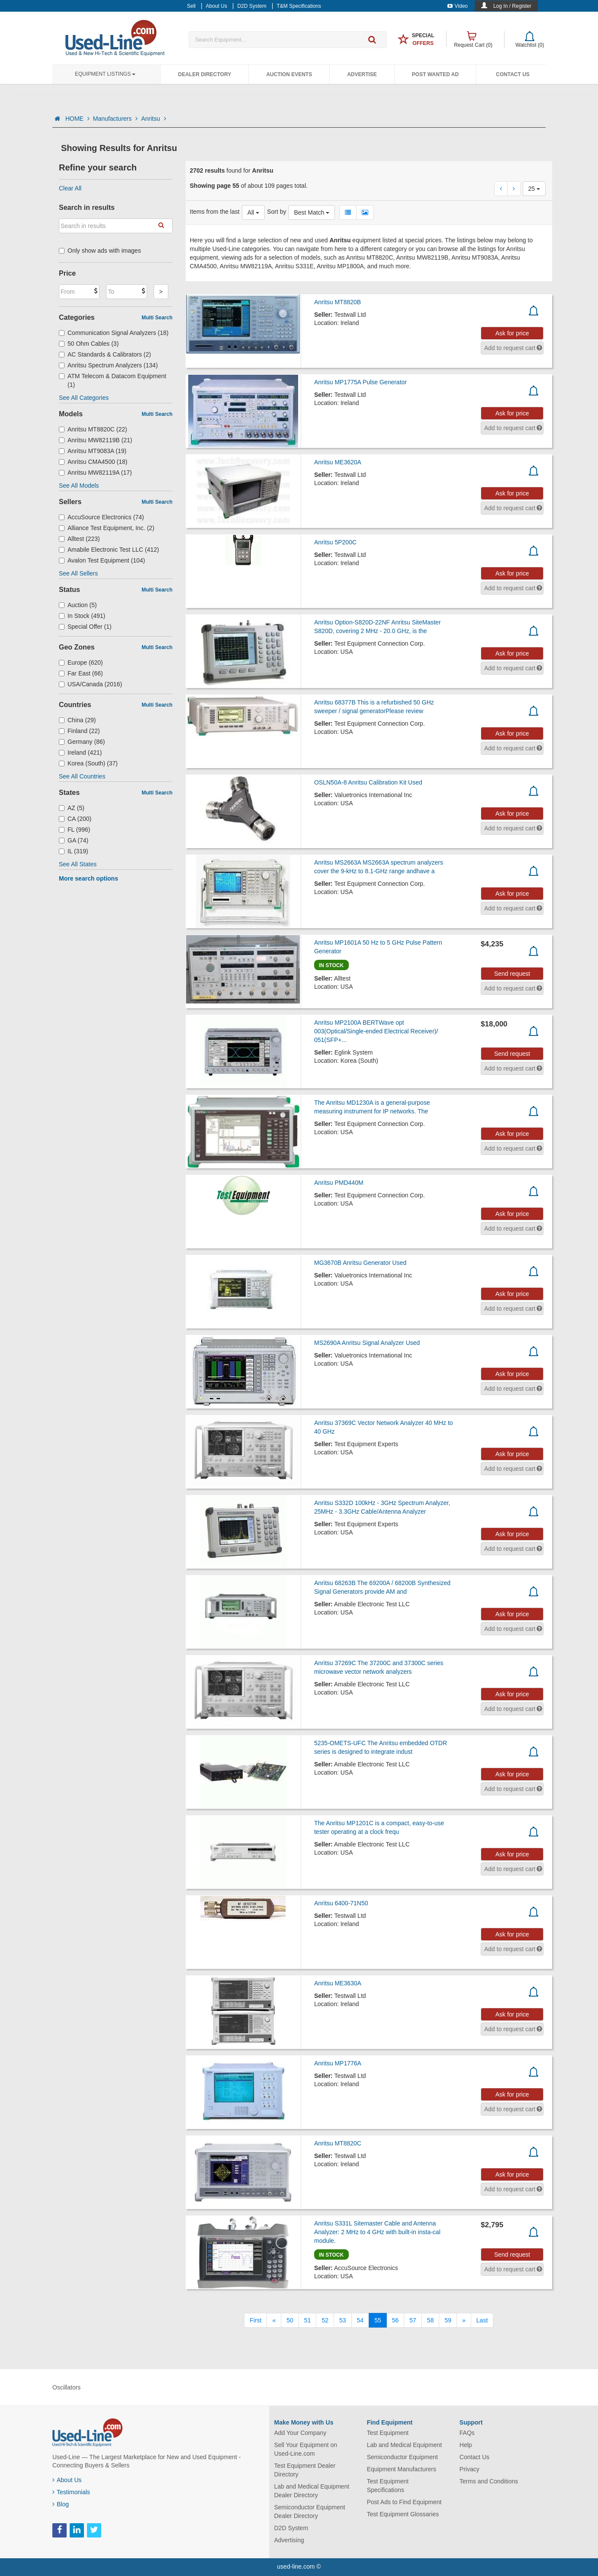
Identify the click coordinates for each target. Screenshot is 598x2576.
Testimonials (71, 2492)
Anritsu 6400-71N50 (341, 1903)
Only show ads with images (100, 250)
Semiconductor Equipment (402, 2457)
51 (307, 2320)
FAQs (467, 2432)
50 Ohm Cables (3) (89, 343)
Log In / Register (512, 6)
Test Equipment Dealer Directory (305, 2470)
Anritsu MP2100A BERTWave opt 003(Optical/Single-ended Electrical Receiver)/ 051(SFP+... (376, 1031)
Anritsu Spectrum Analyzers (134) (108, 365)
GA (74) (73, 840)
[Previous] (274, 2320)
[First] (255, 2320)
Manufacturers (115, 118)
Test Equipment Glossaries (403, 2514)
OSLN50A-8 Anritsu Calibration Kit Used (368, 782)
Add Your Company (300, 2432)
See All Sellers (78, 573)
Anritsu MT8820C (337, 2143)
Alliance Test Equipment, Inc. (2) (106, 527)
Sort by (276, 211)
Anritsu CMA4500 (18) (93, 461)
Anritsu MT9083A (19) (92, 450)
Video (457, 6)
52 (325, 2320)
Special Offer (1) (85, 626)
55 (377, 2320)
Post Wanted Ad (435, 74)
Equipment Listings (105, 74)
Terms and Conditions (489, 2481)
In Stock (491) (82, 615)
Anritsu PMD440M (338, 1182)
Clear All (70, 188)
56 (395, 2320)
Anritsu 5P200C (335, 542)
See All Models (79, 485)
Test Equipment (388, 2432)
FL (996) (74, 829)
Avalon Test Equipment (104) (102, 560)
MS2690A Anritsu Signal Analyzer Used (367, 1342)
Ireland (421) (80, 752)
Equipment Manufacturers (401, 2469)
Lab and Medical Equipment (404, 2444)
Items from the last (215, 211)
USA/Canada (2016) (90, 684)
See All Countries (82, 776)
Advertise (362, 74)
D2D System (291, 2528)
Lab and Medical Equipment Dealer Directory (312, 2491)
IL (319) (73, 851)
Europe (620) (81, 662)
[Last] (482, 2320)
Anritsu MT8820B (337, 302)
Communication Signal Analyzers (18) (113, 332)
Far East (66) (81, 673)
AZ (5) (71, 807)
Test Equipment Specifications (388, 2485)
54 (360, 2320)
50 (289, 2320)
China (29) (77, 720)
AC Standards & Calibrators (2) (105, 354)
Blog (60, 2504)
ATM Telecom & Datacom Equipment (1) (112, 380)
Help (466, 2444)
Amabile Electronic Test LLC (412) (109, 549)
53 (342, 2320)
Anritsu (153, 118)
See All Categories (84, 397)
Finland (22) (79, 730)
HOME (77, 118)
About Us (67, 2479)
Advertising (289, 2540)
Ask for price (512, 333)
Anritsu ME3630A (337, 1983)
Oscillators (66, 2387)
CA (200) (75, 818)
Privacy (469, 2469)
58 (430, 2320)
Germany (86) (82, 741)
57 (412, 2320)
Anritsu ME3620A (337, 462)
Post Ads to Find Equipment (404, 2502)
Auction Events (289, 74)
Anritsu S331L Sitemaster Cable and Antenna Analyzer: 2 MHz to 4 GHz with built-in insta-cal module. (377, 2232)
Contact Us (513, 74)
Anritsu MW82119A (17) (95, 472)
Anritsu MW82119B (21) (95, 440)
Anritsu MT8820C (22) (93, 429)
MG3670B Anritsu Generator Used (360, 1262)
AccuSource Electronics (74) (101, 517)
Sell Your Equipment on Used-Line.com (306, 2449)
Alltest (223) (79, 538)
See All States (77, 864)
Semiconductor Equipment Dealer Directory (309, 2511)
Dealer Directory (204, 74)
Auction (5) (78, 604)
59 (447, 2320)
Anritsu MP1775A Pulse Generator (360, 382)
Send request (512, 973)
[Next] (464, 2320)
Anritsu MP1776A (337, 2063)
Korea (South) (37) (88, 763)
